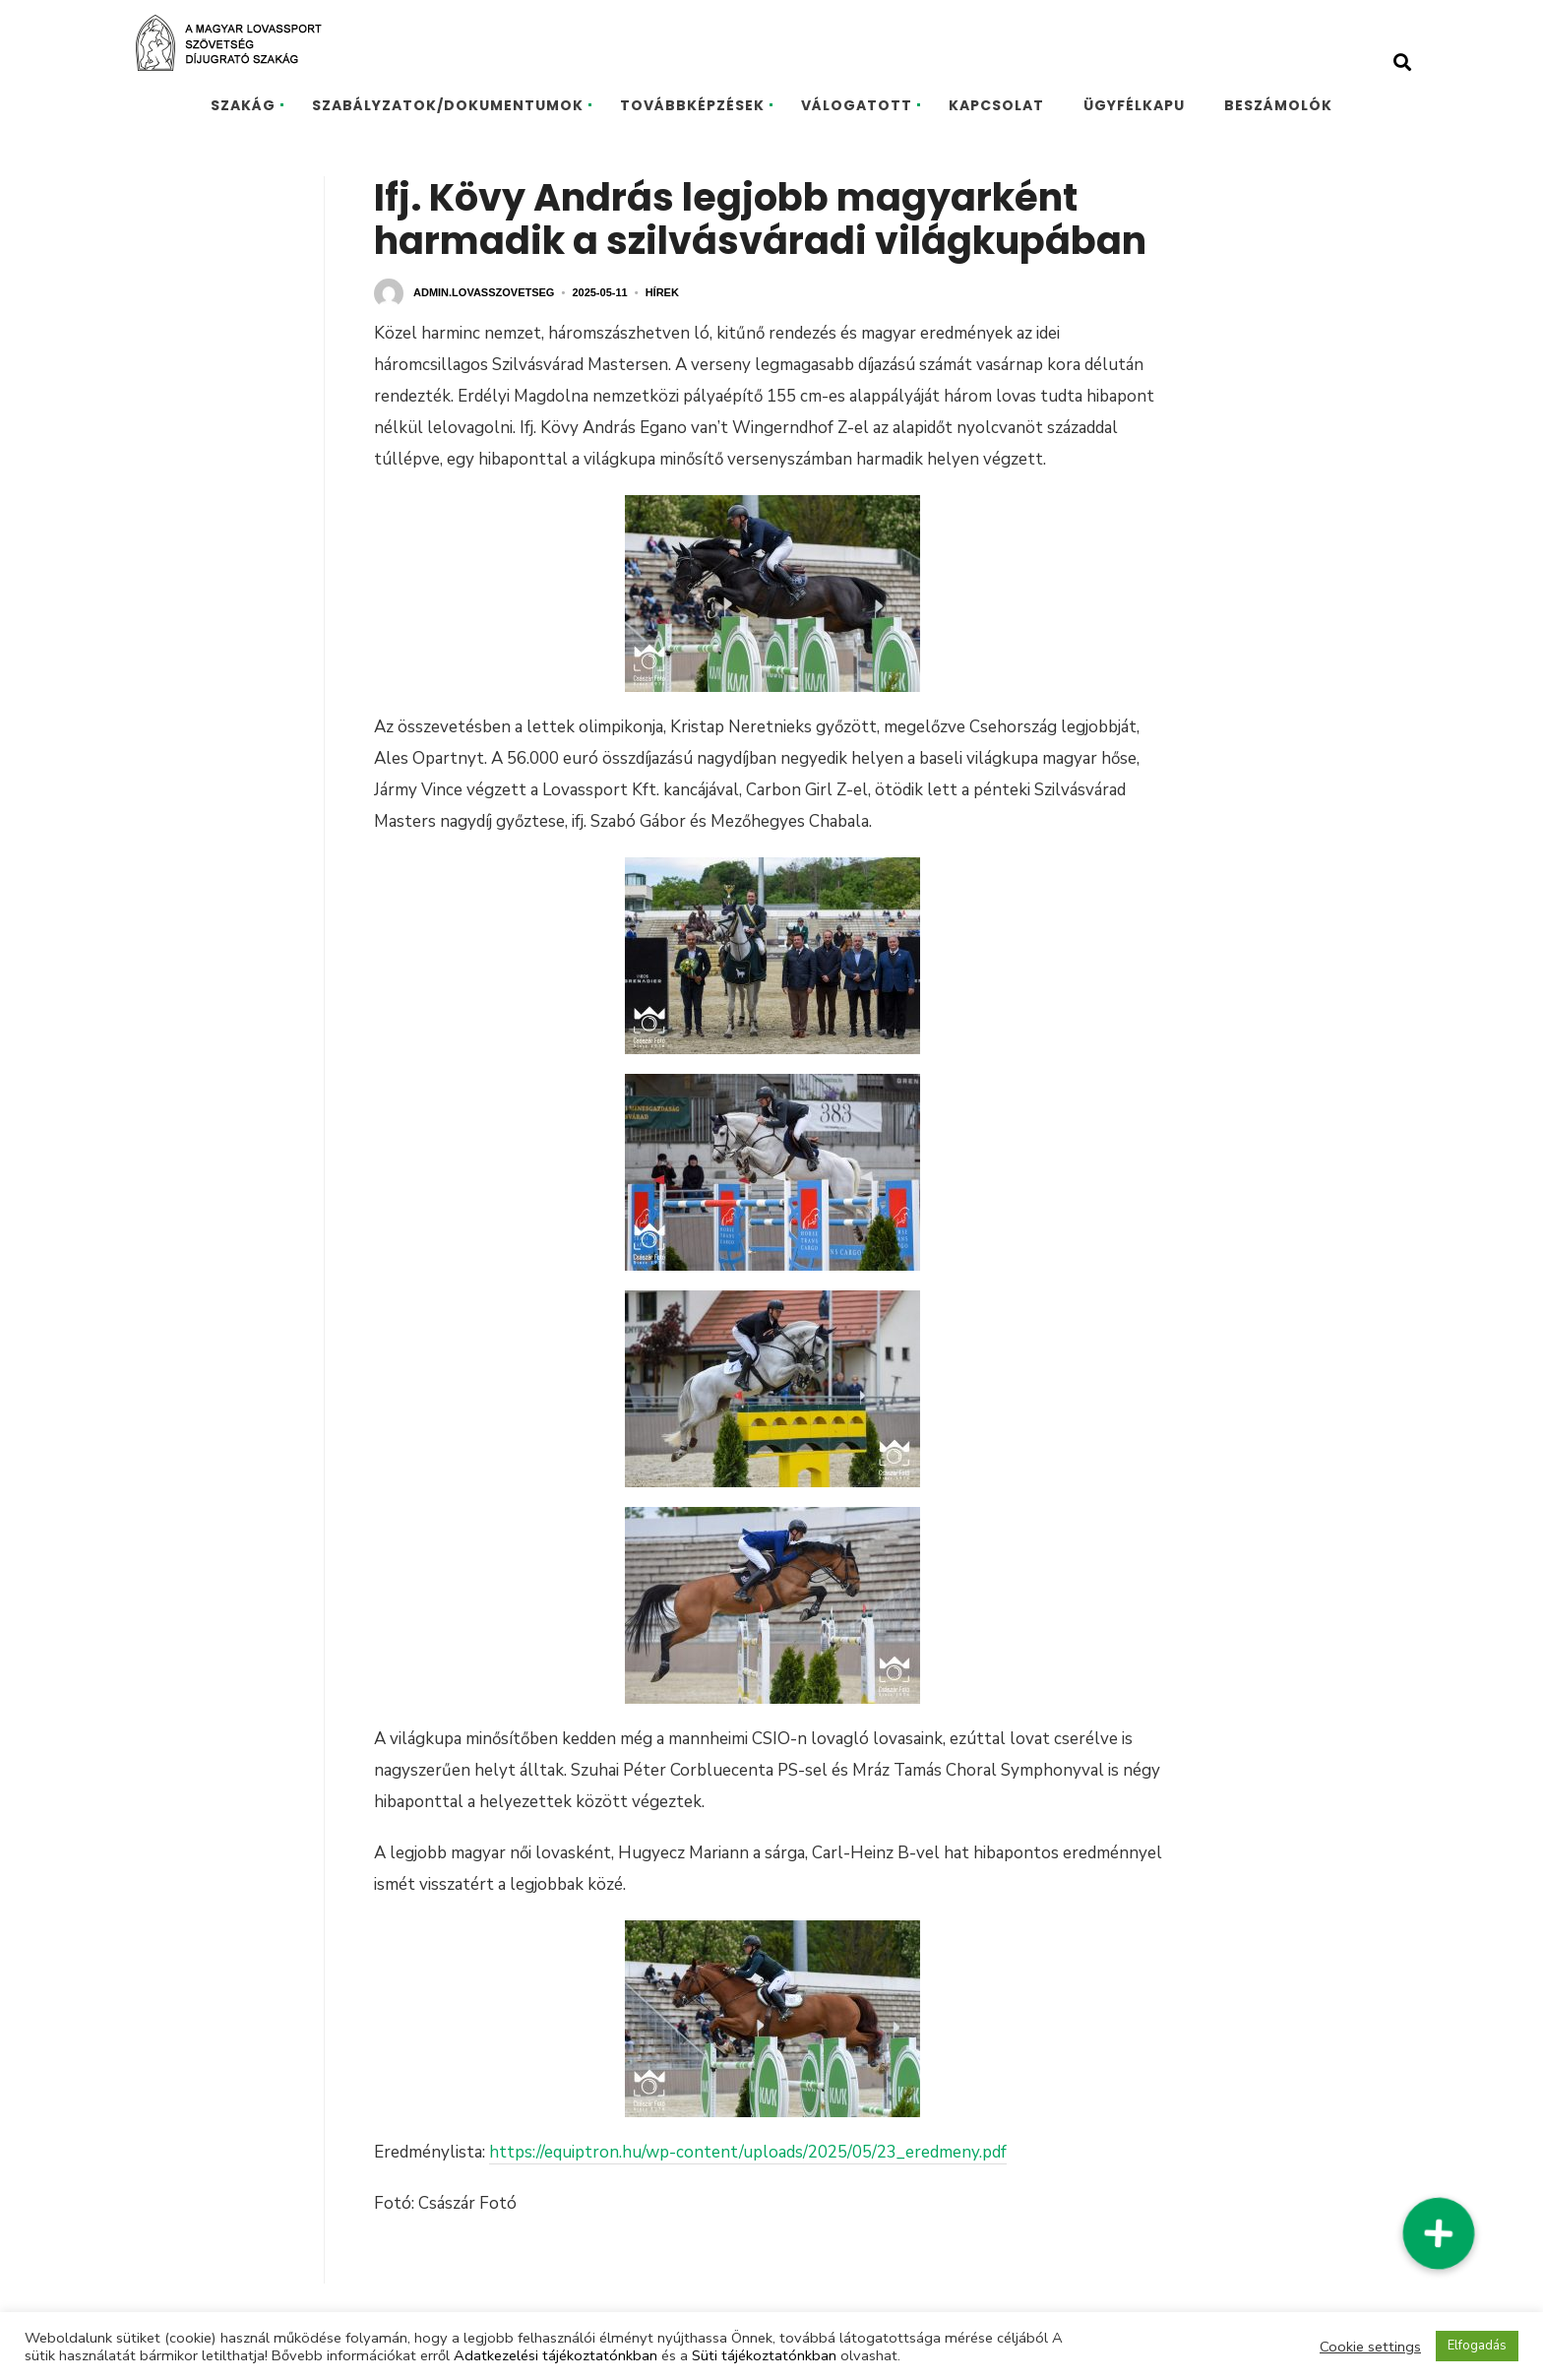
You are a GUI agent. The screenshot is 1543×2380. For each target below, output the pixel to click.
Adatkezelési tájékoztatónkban (555, 2355)
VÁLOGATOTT (856, 105)
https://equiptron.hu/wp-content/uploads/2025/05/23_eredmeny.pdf (748, 2152)
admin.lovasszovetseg (483, 292)
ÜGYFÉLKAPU (1134, 105)
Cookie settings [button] (1370, 2346)
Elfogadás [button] (1477, 2345)
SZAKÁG (243, 105)
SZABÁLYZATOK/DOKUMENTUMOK (448, 105)
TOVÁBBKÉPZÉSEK (692, 105)
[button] (1437, 2233)
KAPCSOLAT (996, 105)
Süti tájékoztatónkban (764, 2355)
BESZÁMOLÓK (1278, 105)
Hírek (662, 292)
